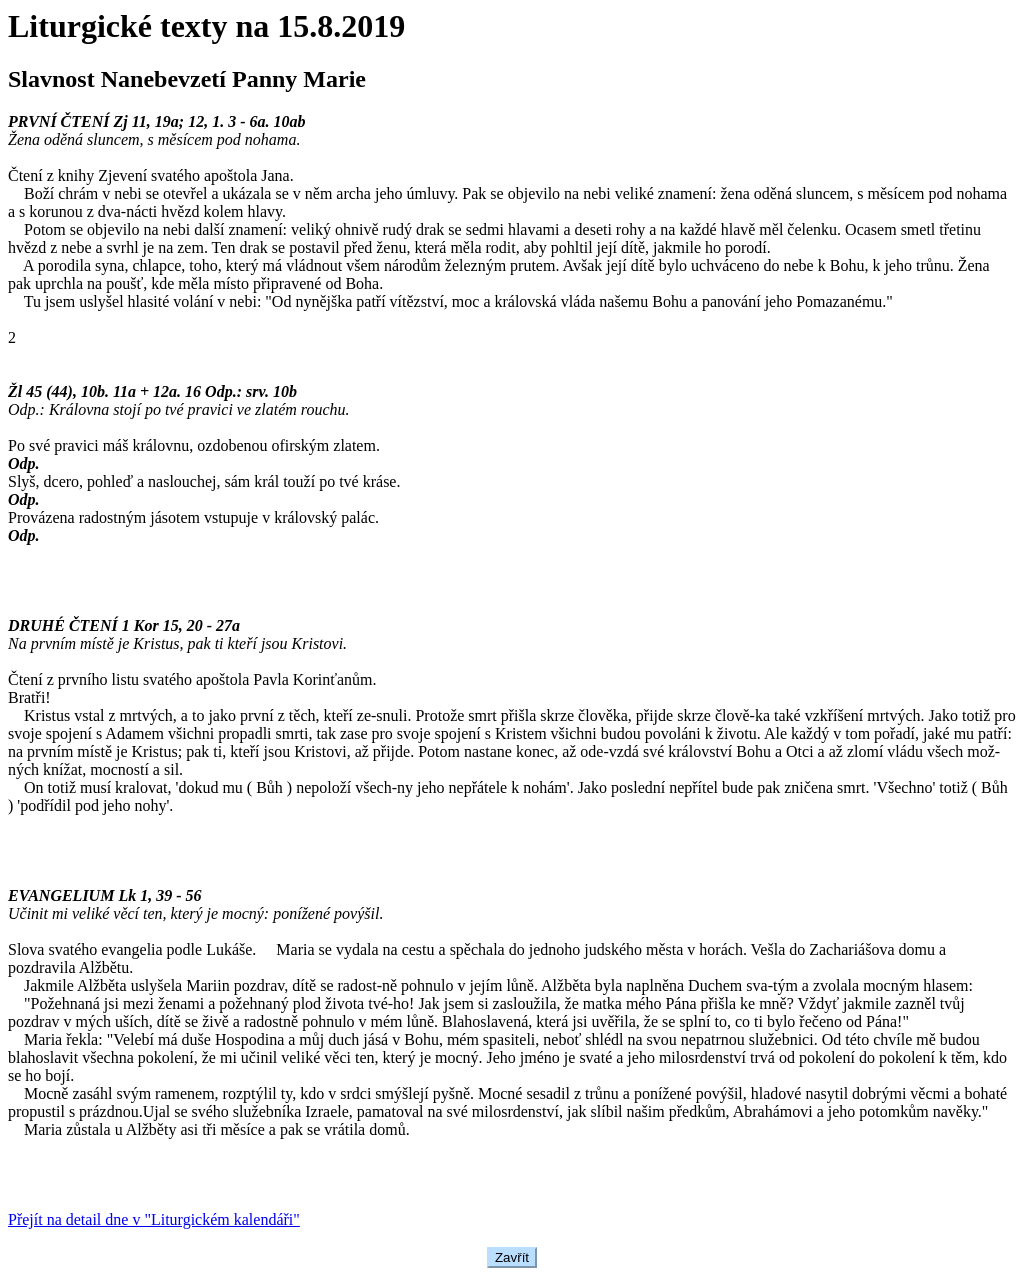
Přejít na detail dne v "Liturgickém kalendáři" (154, 1219)
